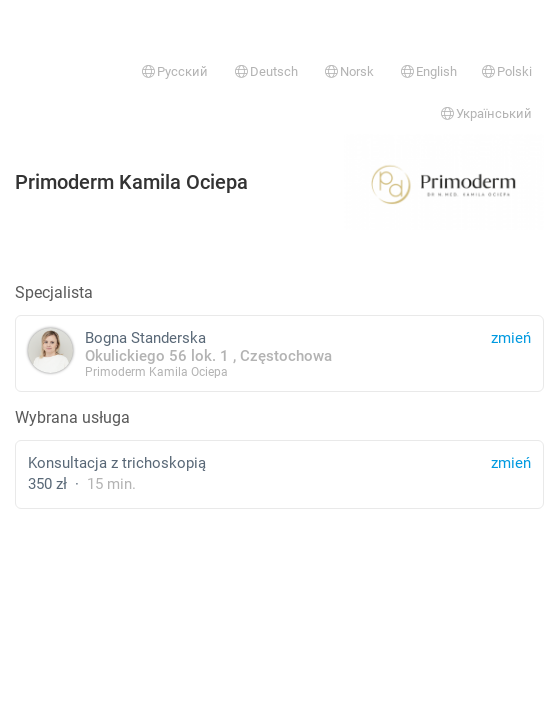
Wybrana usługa (72, 417)
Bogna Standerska (279, 353)
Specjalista (54, 292)
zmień (511, 463)
